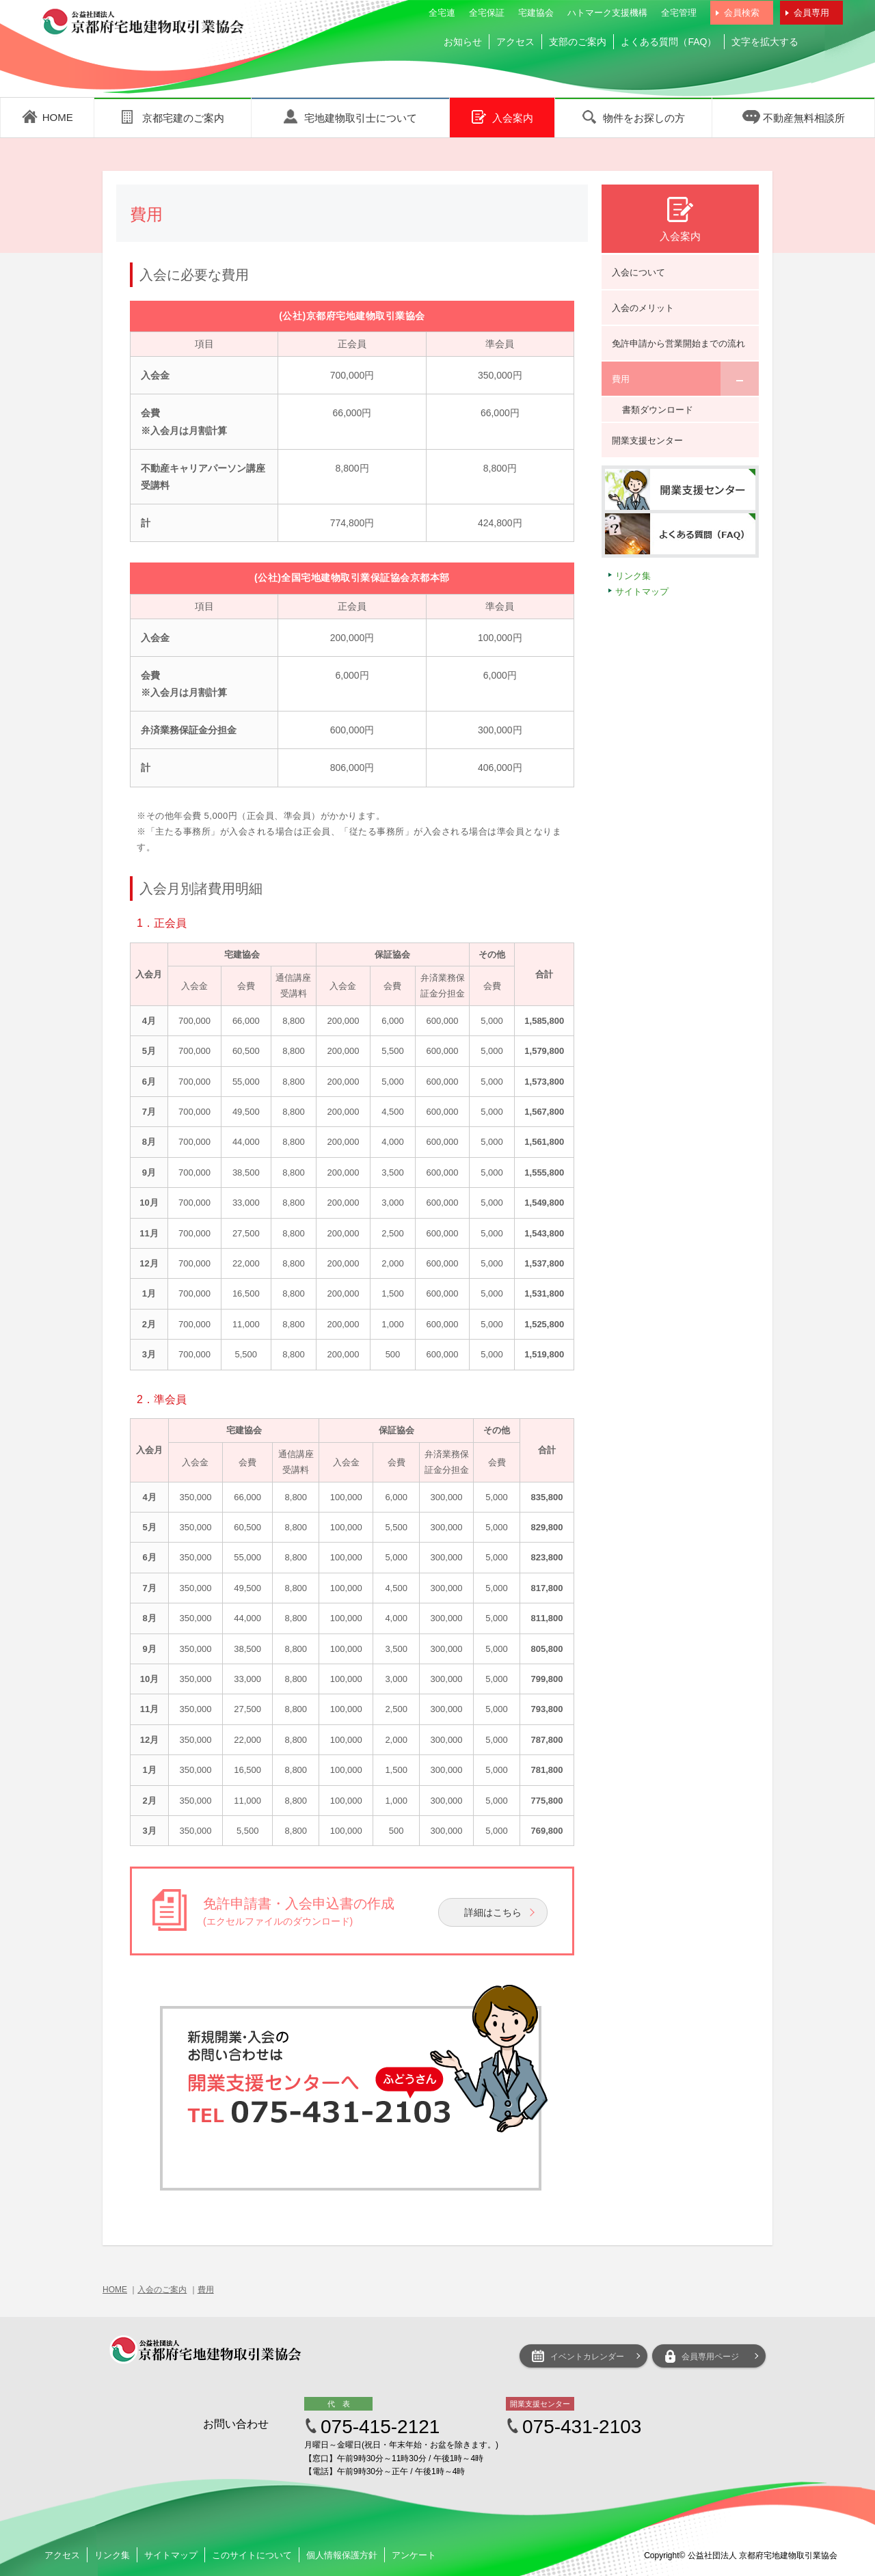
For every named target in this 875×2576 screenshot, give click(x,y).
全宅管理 (679, 13)
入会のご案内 (162, 2289)
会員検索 (741, 13)
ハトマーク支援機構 (607, 13)
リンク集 (633, 576)
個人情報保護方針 (341, 2555)
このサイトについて (252, 2555)
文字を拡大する (764, 41)
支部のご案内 (577, 41)
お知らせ (463, 41)
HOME (115, 2289)
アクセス (515, 41)
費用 (206, 2289)
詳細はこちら (493, 1912)
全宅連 (442, 13)
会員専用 (811, 13)
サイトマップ (642, 591)
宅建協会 (536, 13)
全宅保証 (486, 13)
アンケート (414, 2555)
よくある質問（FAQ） (668, 41)
